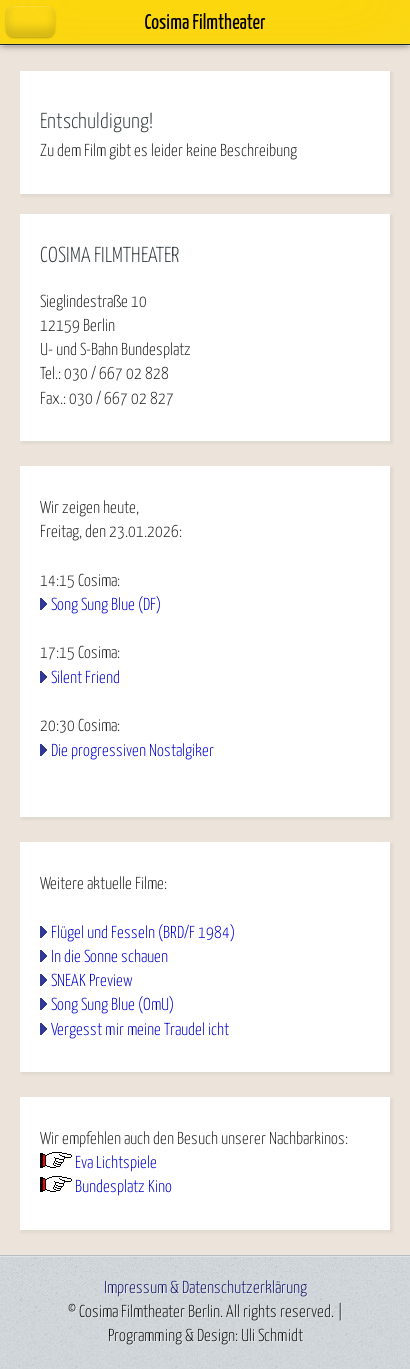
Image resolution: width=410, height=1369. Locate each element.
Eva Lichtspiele (116, 1163)
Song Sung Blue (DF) (106, 605)
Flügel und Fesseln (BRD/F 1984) (143, 933)
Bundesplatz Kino (123, 1187)
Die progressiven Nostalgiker (132, 751)
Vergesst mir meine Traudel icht (140, 1030)
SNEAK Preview (92, 981)
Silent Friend (85, 678)
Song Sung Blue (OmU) (112, 1005)
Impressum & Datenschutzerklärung (205, 1288)
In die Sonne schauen (109, 957)
